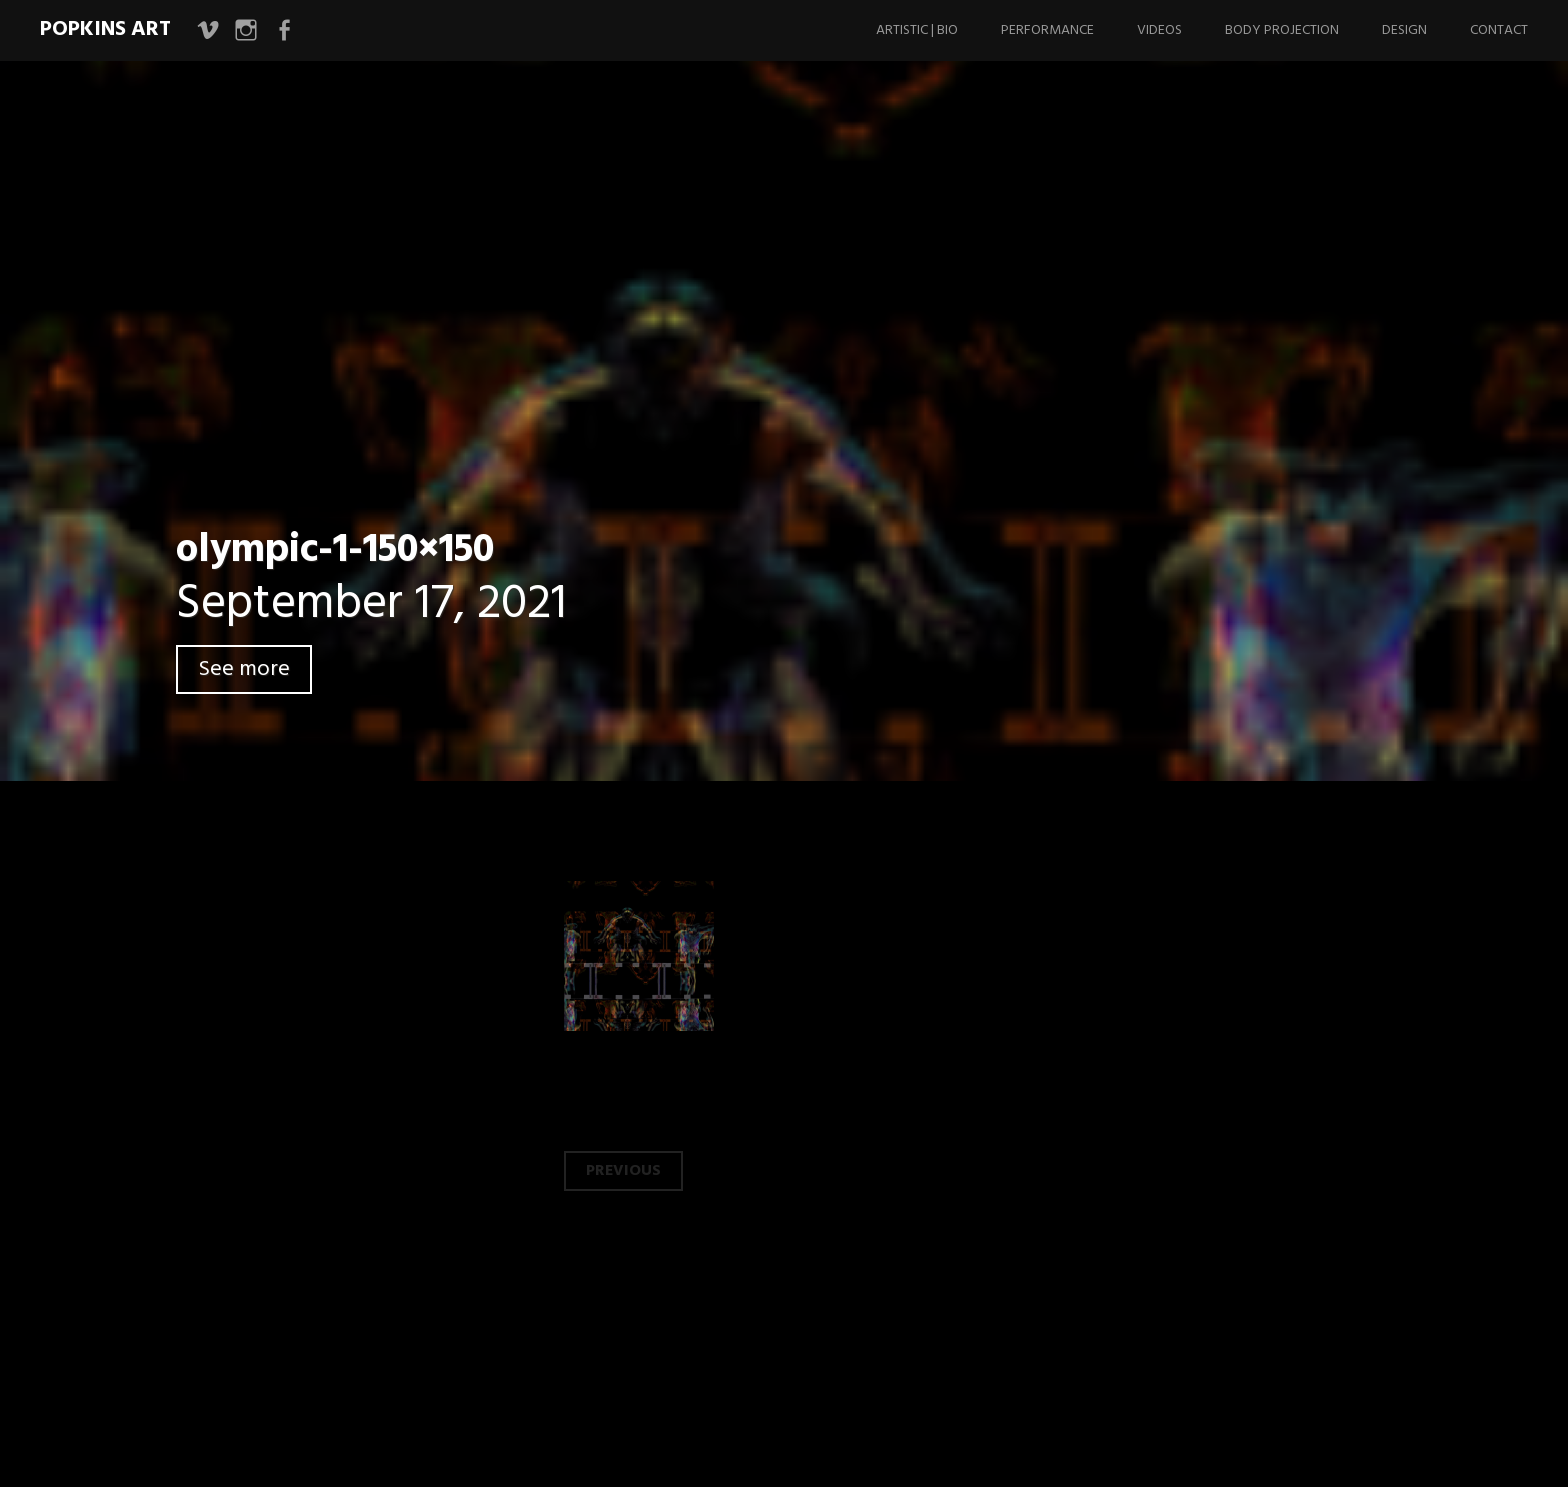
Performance (1047, 30)
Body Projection (1282, 30)
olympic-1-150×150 (335, 551)
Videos (1159, 30)
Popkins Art (105, 29)
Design (1404, 30)
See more (244, 669)
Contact (1499, 30)
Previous (623, 1171)
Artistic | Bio (917, 30)
